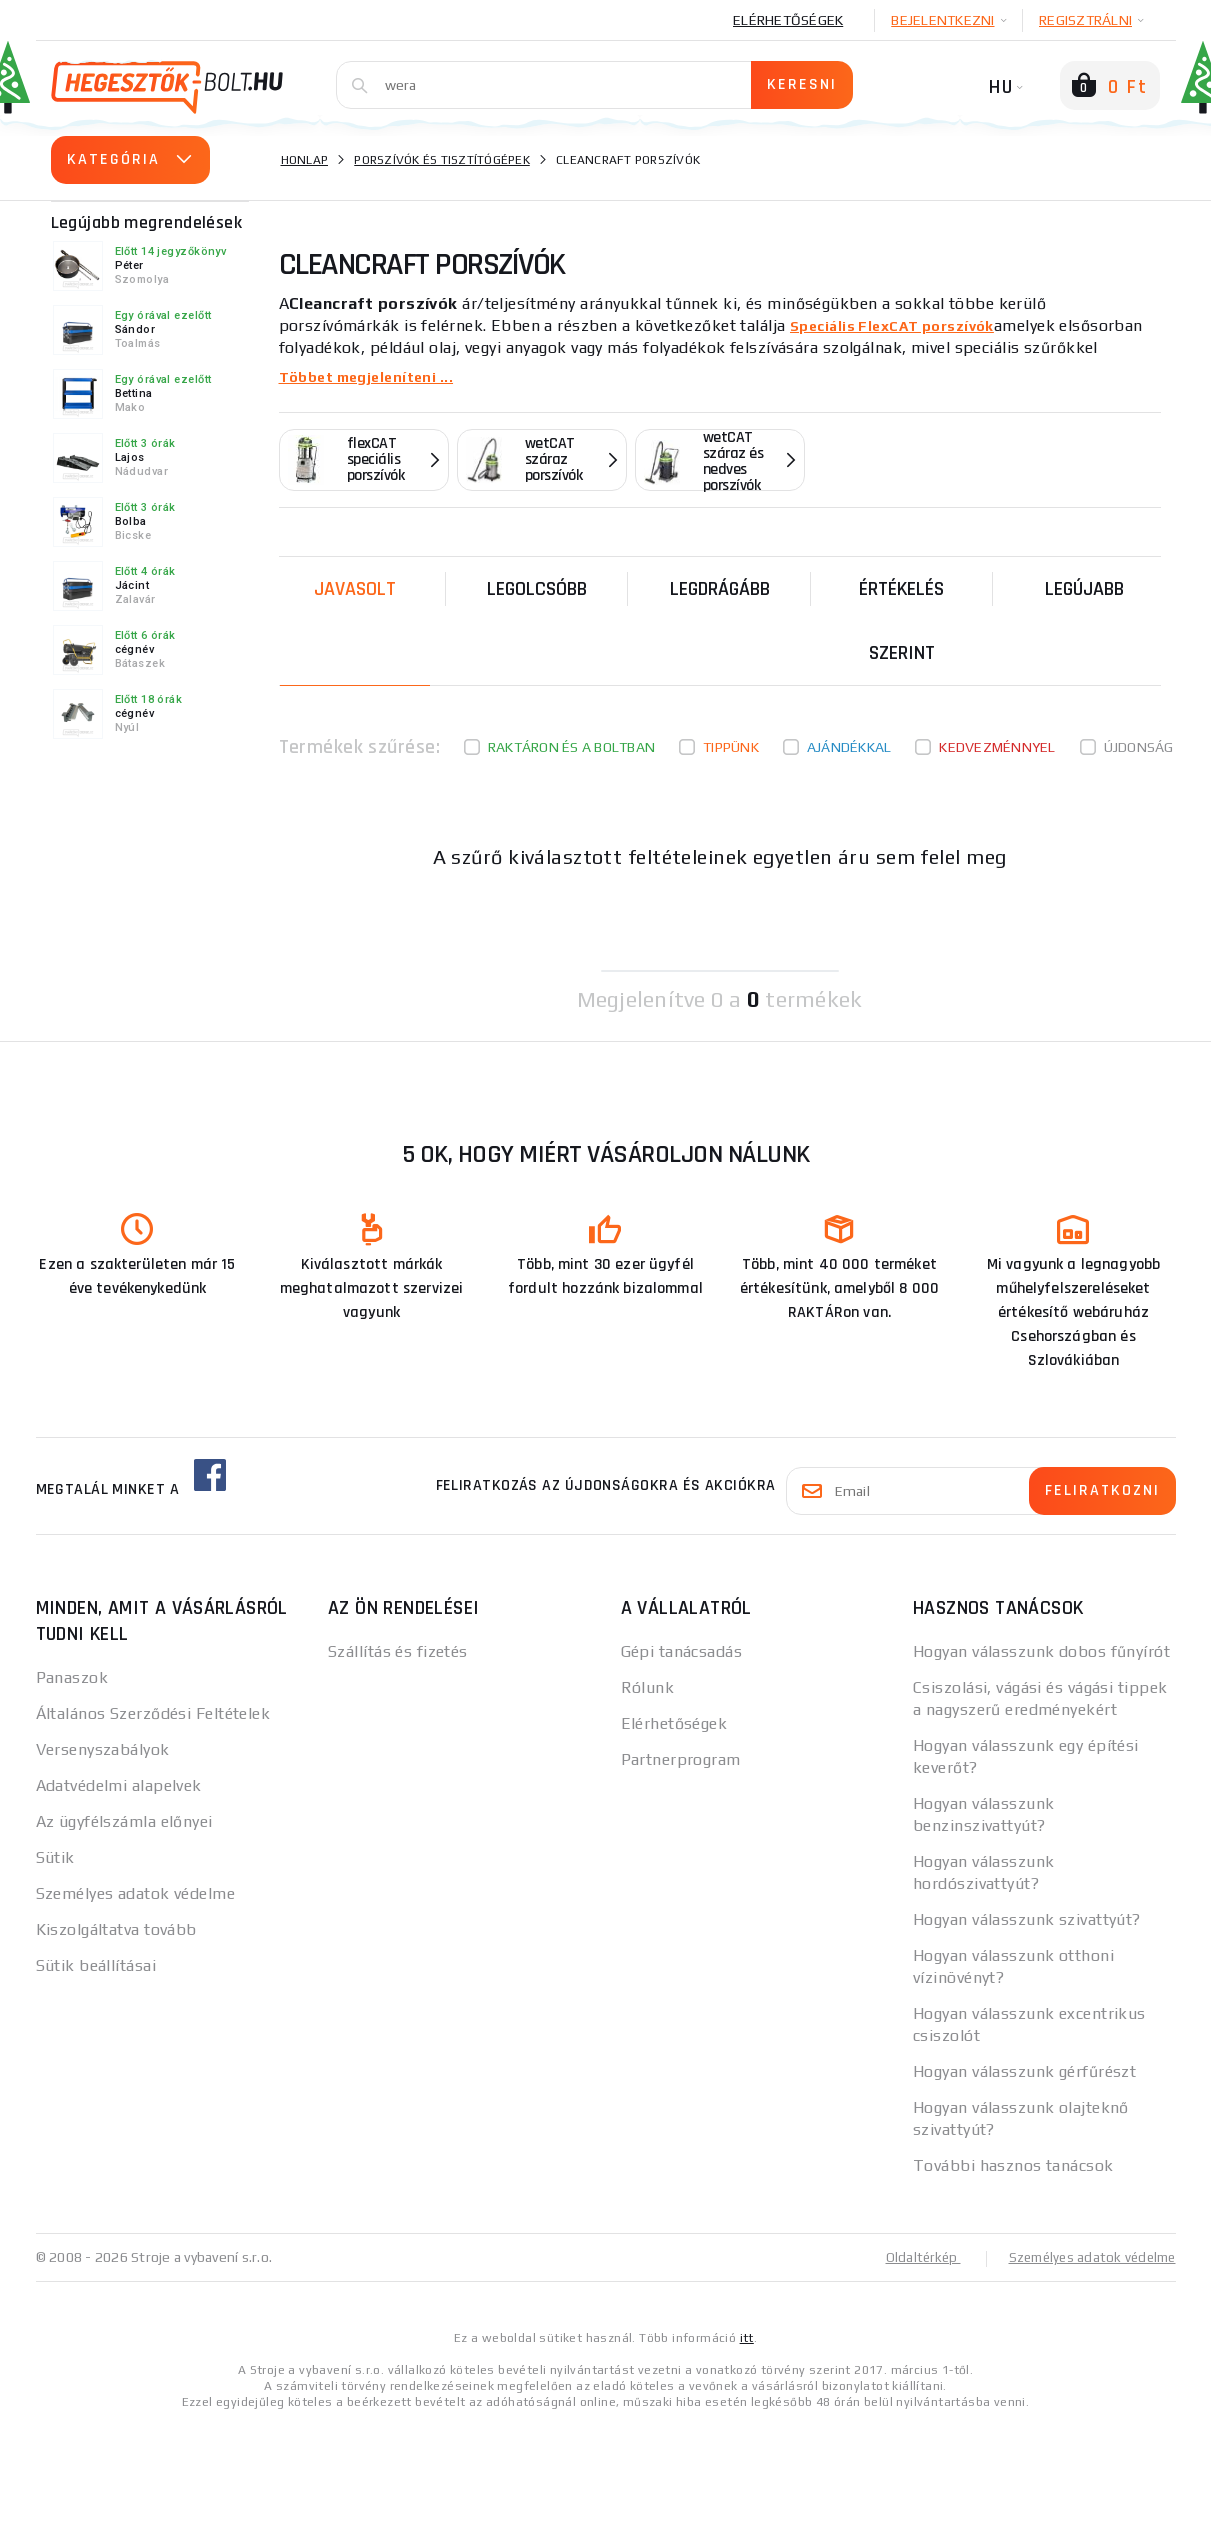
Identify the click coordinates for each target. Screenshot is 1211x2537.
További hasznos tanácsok (1013, 2165)
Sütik (55, 1857)
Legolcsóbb (537, 589)
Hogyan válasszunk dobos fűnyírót (1041, 1651)
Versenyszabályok (103, 1749)
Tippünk (731, 747)
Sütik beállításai (96, 1965)
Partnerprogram (681, 1759)
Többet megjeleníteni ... (374, 376)
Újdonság (1139, 747)
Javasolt (355, 589)
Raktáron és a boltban (571, 747)
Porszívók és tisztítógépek (442, 160)
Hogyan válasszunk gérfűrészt (1024, 2071)
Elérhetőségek (788, 20)
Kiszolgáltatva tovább (116, 1929)
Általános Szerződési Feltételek (153, 1713)
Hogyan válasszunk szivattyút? (1027, 1919)
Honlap (305, 160)
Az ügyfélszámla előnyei (124, 1821)
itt (747, 2337)
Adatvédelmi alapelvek (119, 1785)
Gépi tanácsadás (682, 1651)
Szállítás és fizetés (398, 1651)
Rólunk (648, 1687)
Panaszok (72, 1677)
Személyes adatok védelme (136, 1893)
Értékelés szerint (901, 621)
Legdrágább (720, 589)
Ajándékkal (849, 747)
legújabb (1084, 589)
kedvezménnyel (997, 747)
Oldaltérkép (912, 2257)
